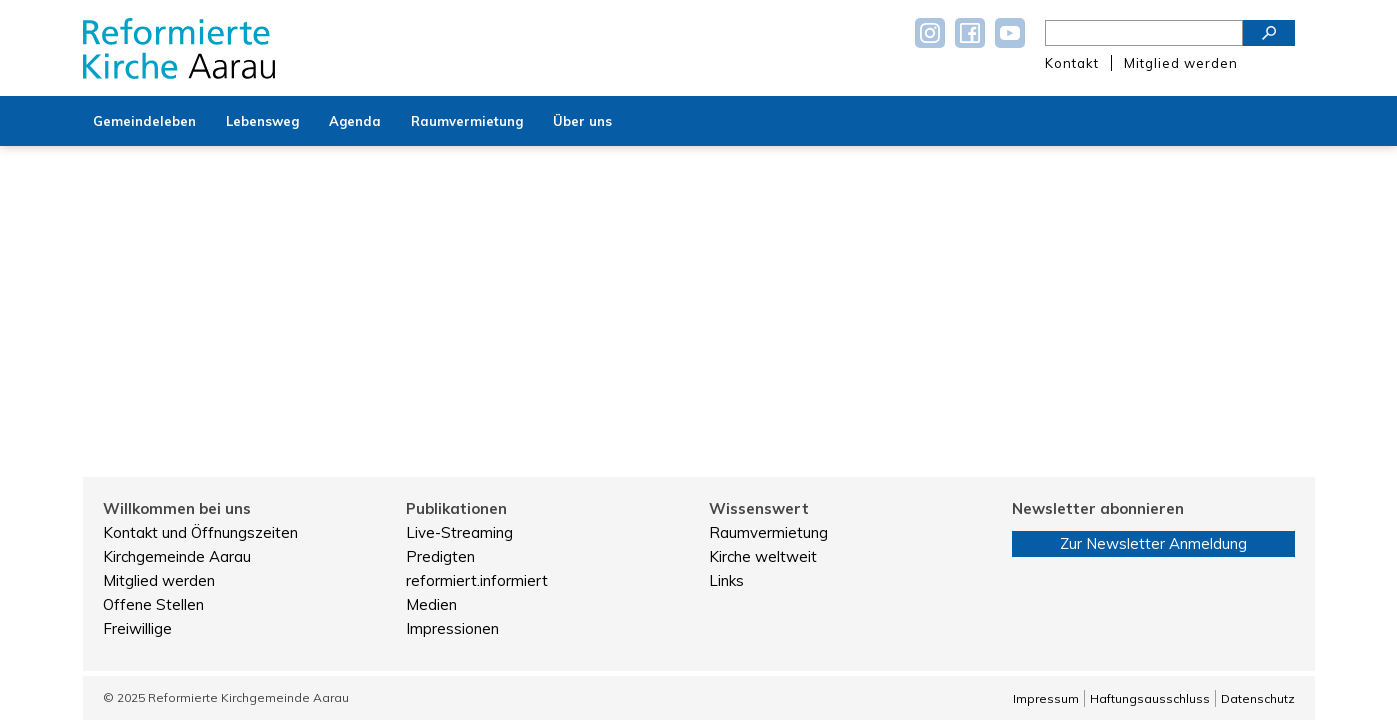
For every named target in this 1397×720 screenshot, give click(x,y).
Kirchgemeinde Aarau (177, 556)
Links (726, 580)
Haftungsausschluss (1150, 698)
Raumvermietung (768, 532)
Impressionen (452, 628)
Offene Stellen (153, 604)
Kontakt (1072, 63)
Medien (431, 604)
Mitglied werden (1181, 63)
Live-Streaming (459, 532)
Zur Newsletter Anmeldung (1153, 543)
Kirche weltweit (763, 556)
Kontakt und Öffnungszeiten (200, 532)
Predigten (440, 556)
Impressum (1046, 698)
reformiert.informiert (477, 580)
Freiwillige (137, 628)
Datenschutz (1258, 698)
